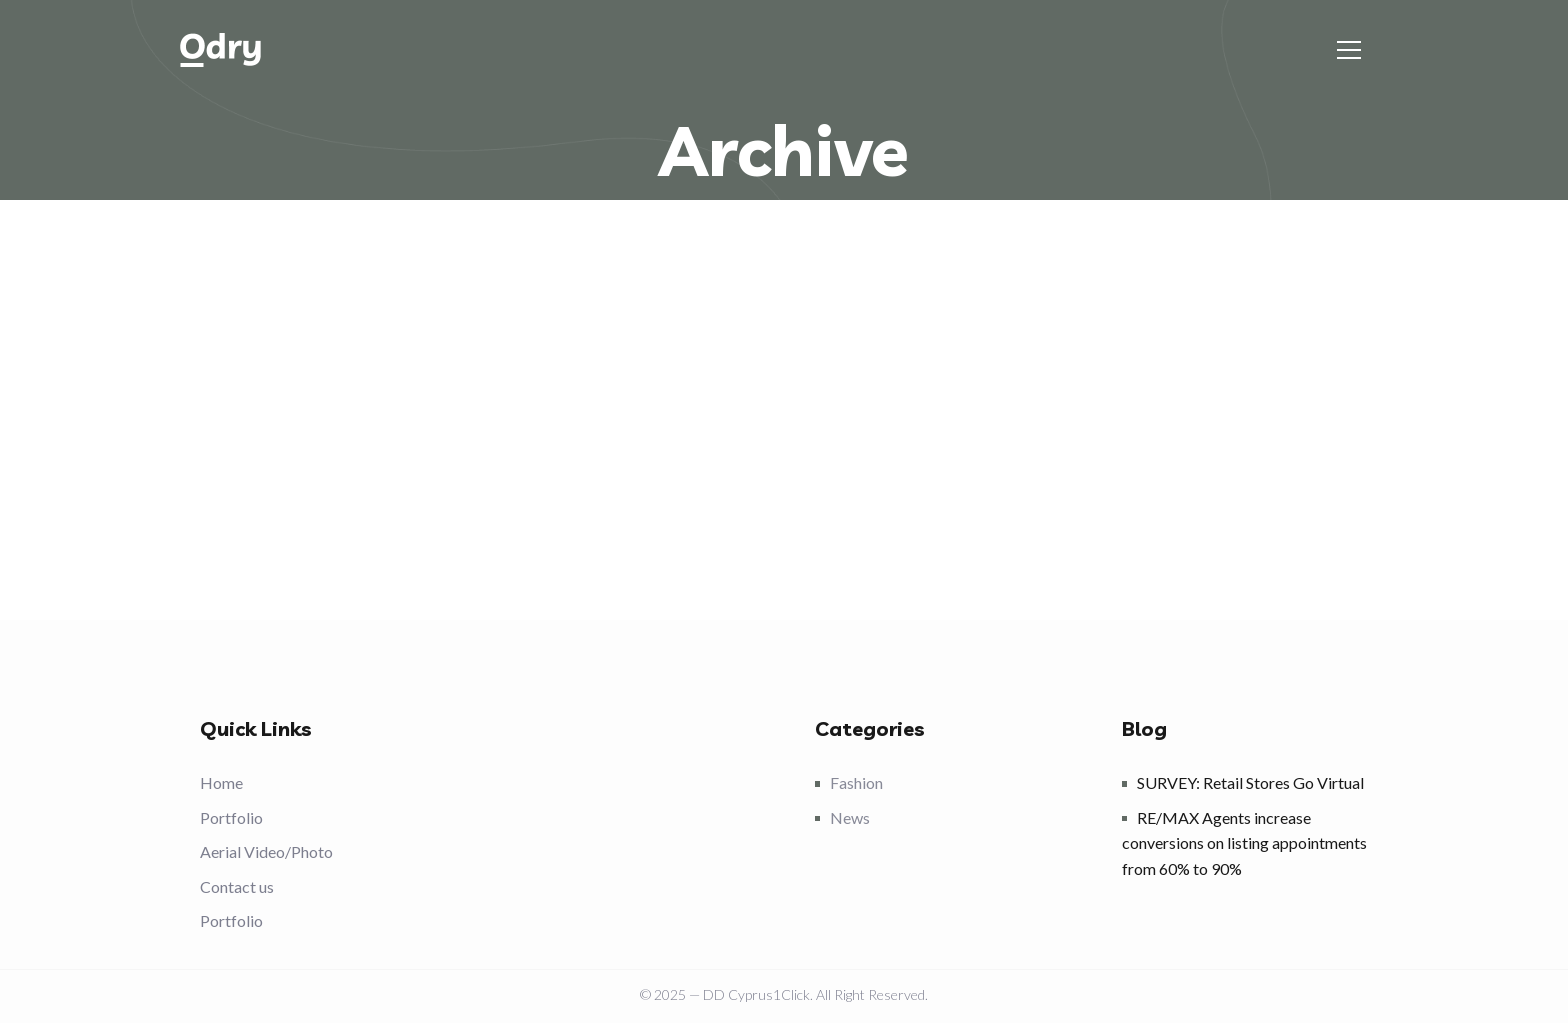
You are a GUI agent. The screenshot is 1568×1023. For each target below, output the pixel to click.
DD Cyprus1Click (756, 994)
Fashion (856, 782)
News (850, 817)
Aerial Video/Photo (266, 851)
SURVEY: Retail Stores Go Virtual (1250, 782)
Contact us (237, 886)
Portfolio (231, 817)
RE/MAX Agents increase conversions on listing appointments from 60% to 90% (1244, 843)
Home (221, 782)
